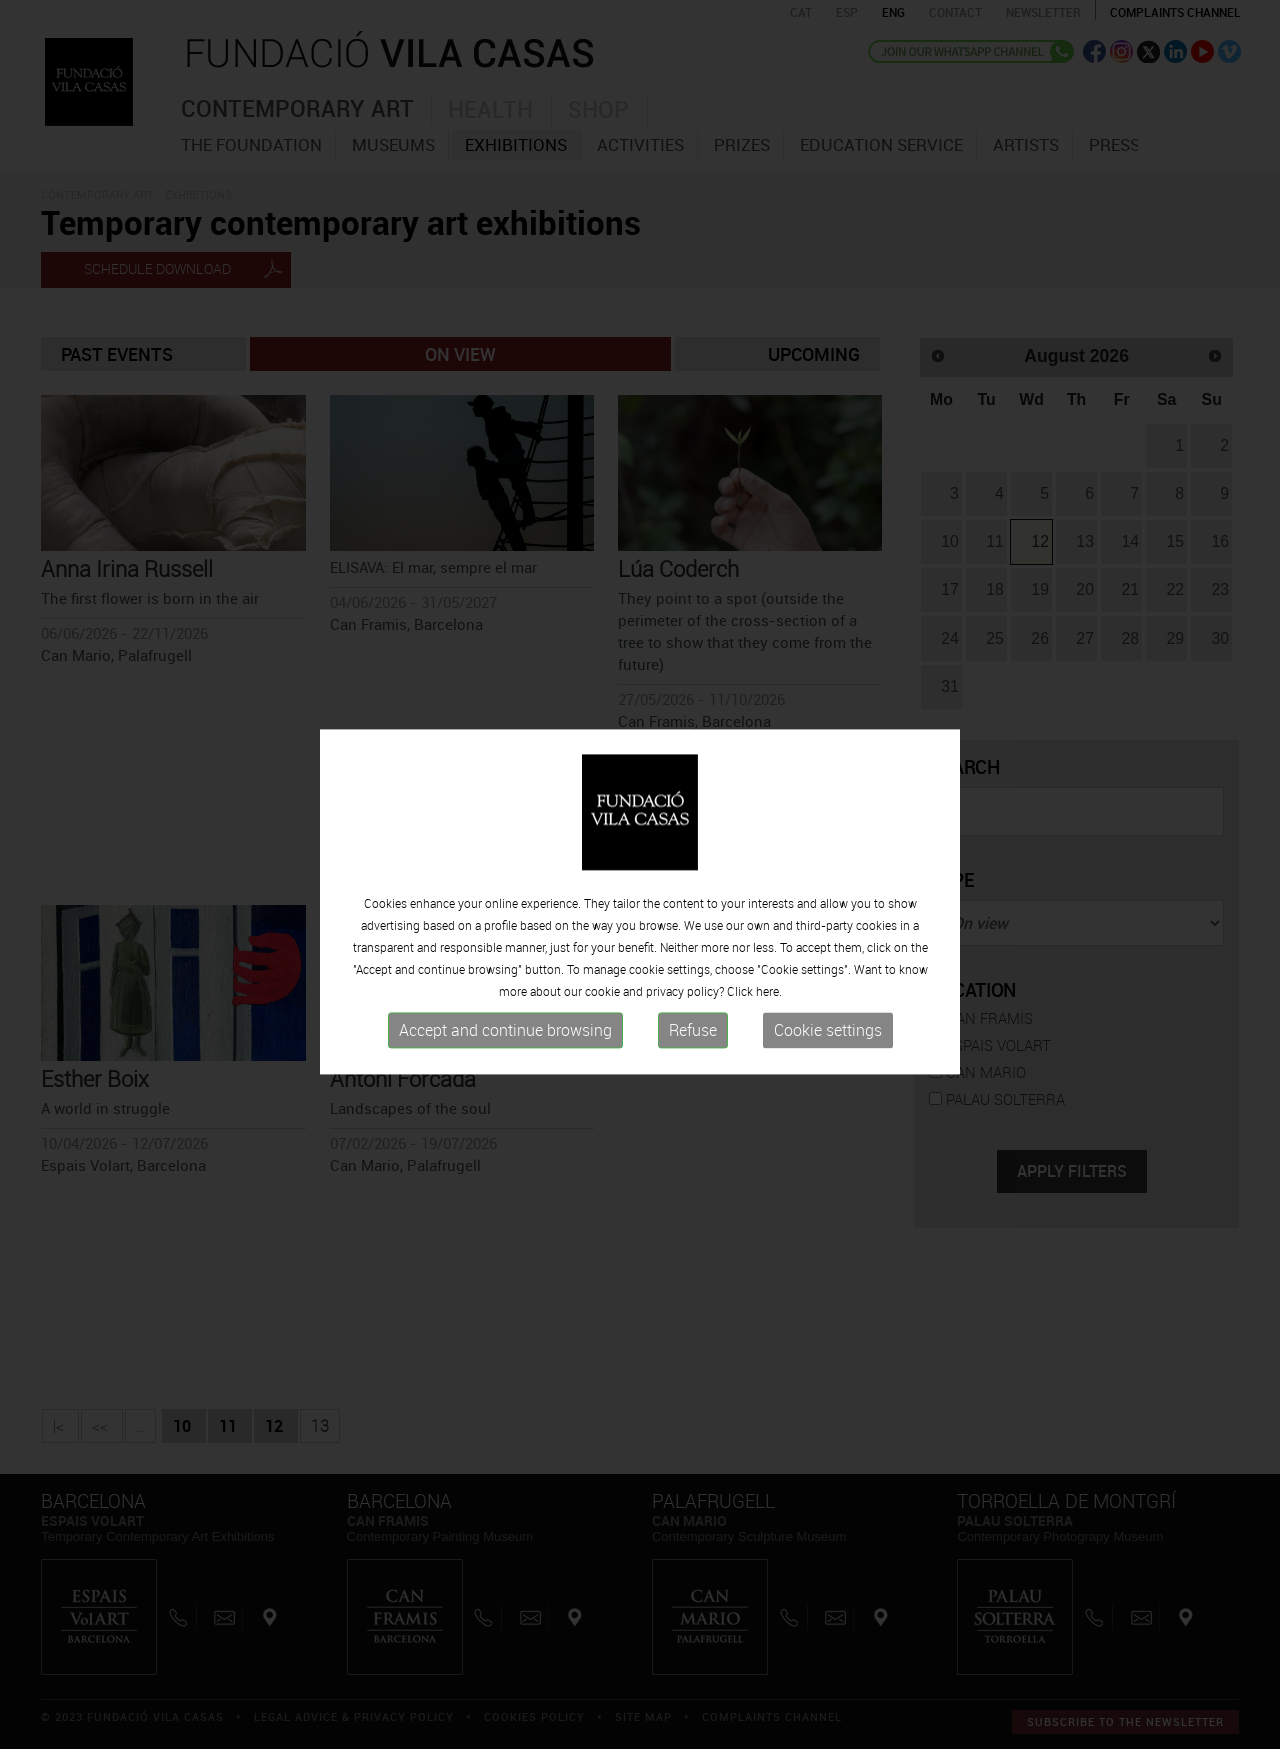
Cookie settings (828, 1068)
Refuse (693, 1068)
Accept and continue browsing (505, 1068)
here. (769, 1029)
